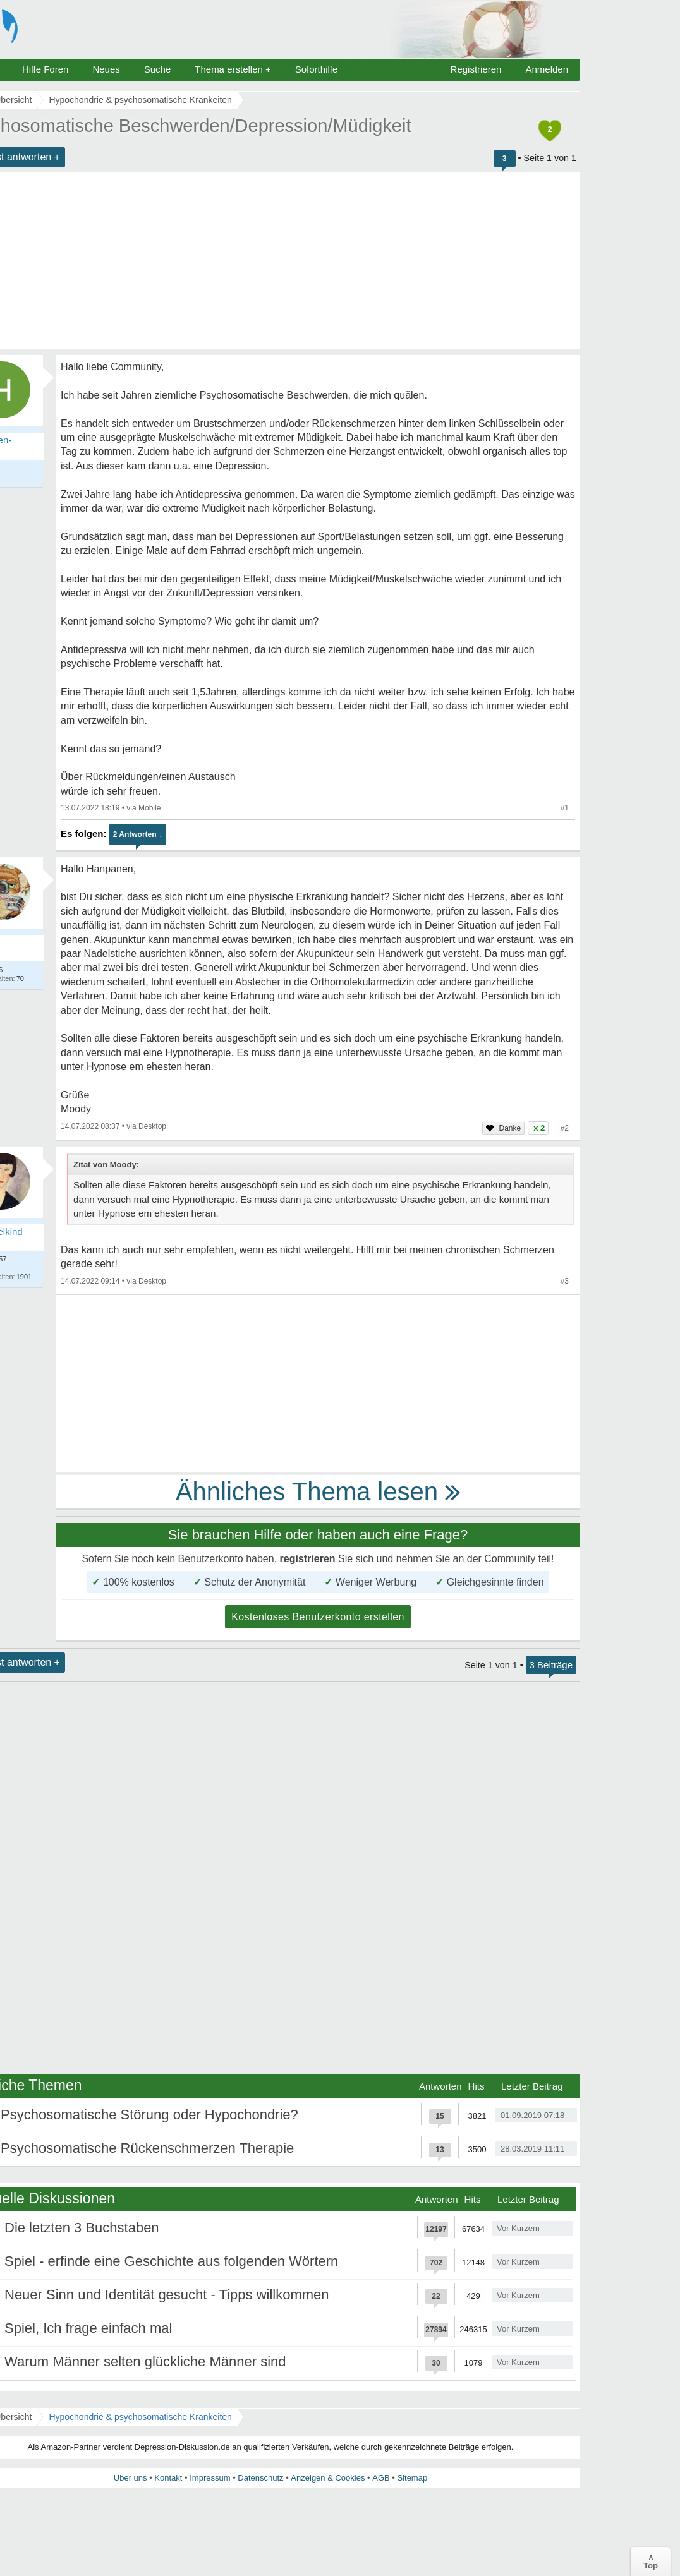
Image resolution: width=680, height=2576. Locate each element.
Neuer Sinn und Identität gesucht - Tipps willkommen (166, 2294)
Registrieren (476, 69)
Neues (105, 69)
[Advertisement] (318, 1383)
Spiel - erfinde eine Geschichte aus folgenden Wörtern (171, 2261)
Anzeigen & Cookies (328, 2478)
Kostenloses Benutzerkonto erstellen (317, 1616)
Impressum (210, 2478)
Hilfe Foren (45, 69)
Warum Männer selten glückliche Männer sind (145, 2361)
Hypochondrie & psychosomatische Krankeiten (140, 2417)
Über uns (130, 2478)
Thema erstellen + (232, 69)
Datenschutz (260, 2478)
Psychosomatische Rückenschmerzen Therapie (147, 2148)
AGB (380, 2478)
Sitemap (412, 2478)
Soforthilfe (316, 69)
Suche (157, 69)
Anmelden (546, 69)
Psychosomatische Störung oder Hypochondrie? (149, 2114)
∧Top (650, 2561)
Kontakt (168, 2478)
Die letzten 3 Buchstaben (81, 2228)
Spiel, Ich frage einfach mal (88, 2328)
